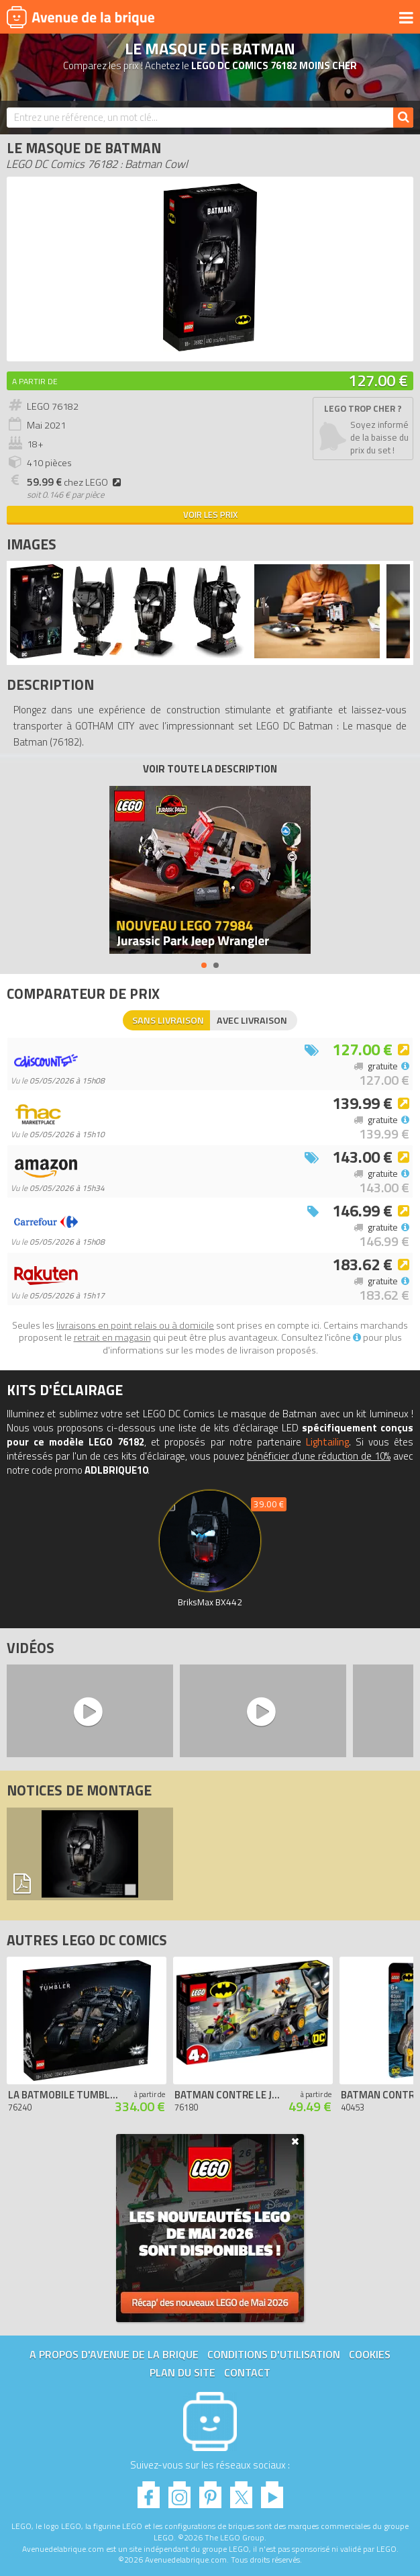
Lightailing (327, 1442)
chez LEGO (76, 482)
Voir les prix (210, 514)
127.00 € (378, 380)
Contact (247, 2372)
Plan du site (182, 2372)
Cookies (369, 2354)
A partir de (35, 381)
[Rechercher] (403, 117)
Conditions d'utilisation (273, 2354)
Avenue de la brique (80, 17)
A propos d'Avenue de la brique (114, 2354)
